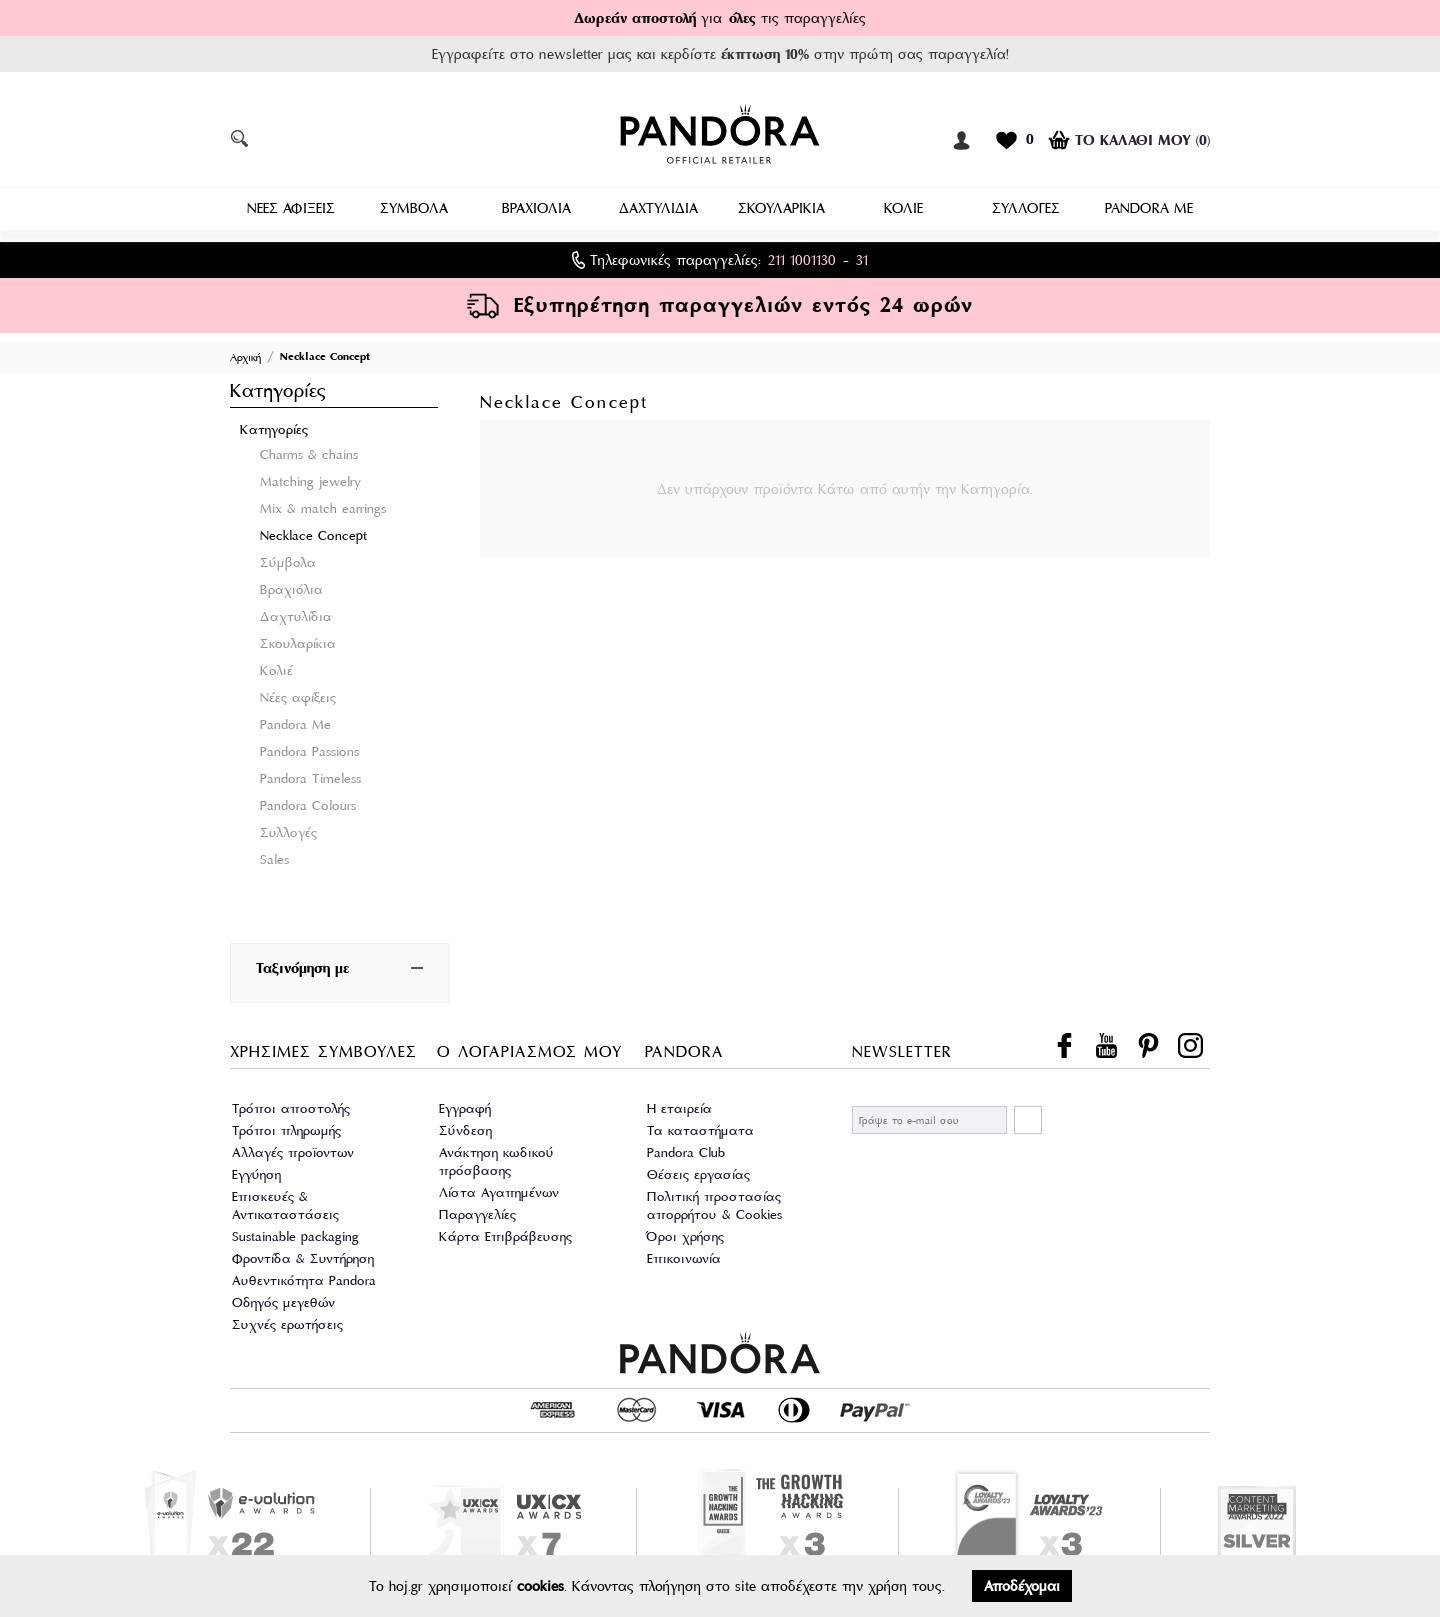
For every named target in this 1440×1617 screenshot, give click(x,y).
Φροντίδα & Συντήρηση (303, 1254)
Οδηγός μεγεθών (283, 1298)
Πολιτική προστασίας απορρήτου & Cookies (714, 1201)
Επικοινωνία (684, 1254)
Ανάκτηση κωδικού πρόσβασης (496, 1157)
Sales (274, 855)
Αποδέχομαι (1022, 1586)
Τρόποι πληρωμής (286, 1126)
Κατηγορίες (274, 425)
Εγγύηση (256, 1170)
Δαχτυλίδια (296, 612)
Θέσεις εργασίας (698, 1170)
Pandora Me (295, 720)
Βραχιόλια (291, 585)
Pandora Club (686, 1148)
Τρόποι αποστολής (291, 1104)
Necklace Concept (313, 531)
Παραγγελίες (477, 1210)
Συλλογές (288, 828)
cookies (540, 1586)
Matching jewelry (310, 477)
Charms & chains (309, 450)
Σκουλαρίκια (298, 639)
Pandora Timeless (310, 774)
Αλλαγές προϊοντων (293, 1148)
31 (862, 256)
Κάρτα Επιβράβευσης (505, 1232)
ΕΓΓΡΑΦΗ (1028, 1116)
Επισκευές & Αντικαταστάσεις (285, 1201)
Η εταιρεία (679, 1104)
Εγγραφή (465, 1104)
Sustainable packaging (295, 1232)
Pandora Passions (309, 747)
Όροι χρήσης (685, 1232)
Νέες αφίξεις (298, 693)
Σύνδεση (465, 1126)
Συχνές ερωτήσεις (287, 1320)
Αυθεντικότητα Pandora (304, 1276)
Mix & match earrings (323, 504)
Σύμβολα (288, 558)
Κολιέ (276, 666)
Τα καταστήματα (700, 1126)
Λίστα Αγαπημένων (499, 1188)
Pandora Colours (308, 801)
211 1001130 (802, 256)
